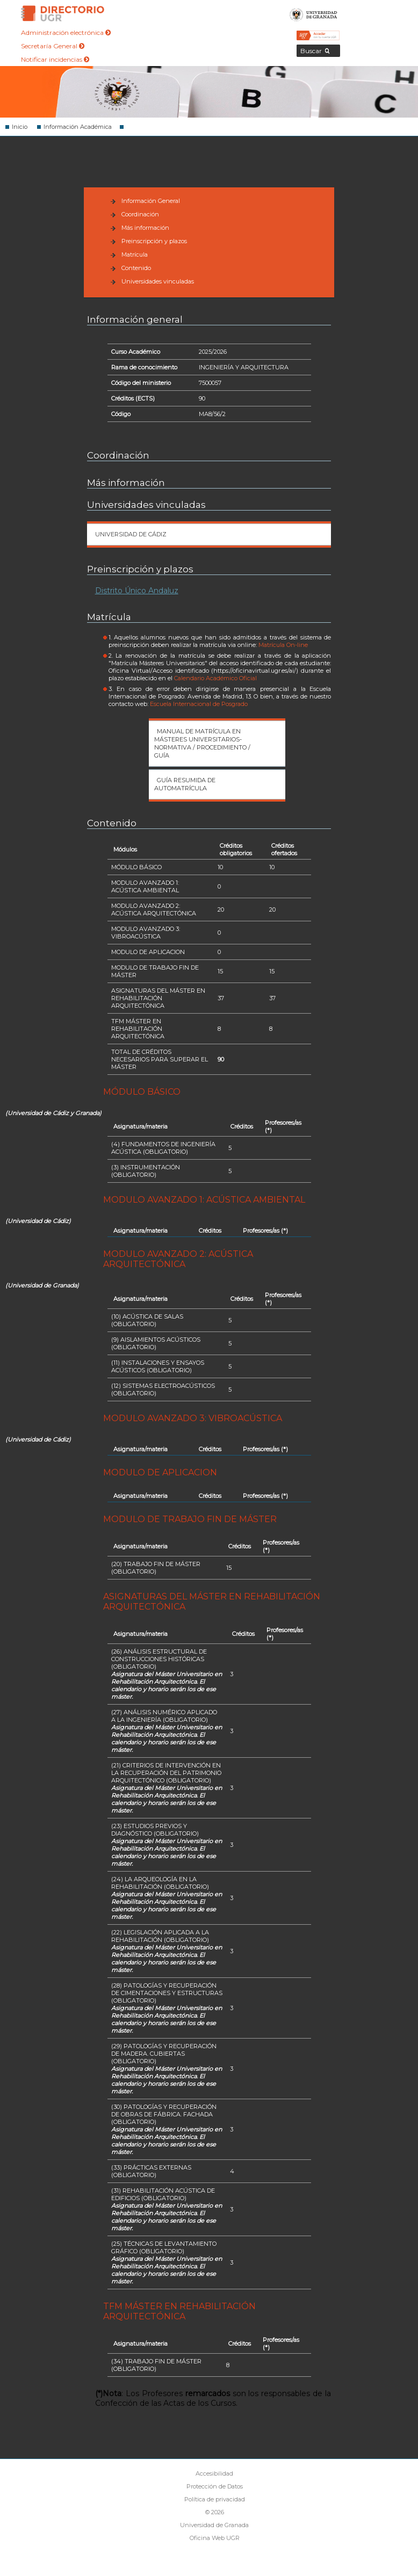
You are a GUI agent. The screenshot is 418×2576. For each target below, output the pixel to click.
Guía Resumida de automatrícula (184, 784)
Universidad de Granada (313, 13)
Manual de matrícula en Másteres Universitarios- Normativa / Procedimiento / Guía (202, 743)
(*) (268, 1130)
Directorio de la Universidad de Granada (63, 13)
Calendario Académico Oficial (215, 678)
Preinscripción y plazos (154, 241)
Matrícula (134, 254)
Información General (150, 201)
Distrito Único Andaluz (136, 590)
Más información (145, 227)
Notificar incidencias (55, 59)
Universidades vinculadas (157, 281)
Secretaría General (52, 46)
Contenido (136, 268)
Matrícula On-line (283, 645)
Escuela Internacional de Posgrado (199, 704)
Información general (135, 319)
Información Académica (78, 126)
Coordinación (140, 214)
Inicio (19, 126)
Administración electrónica (66, 32)
